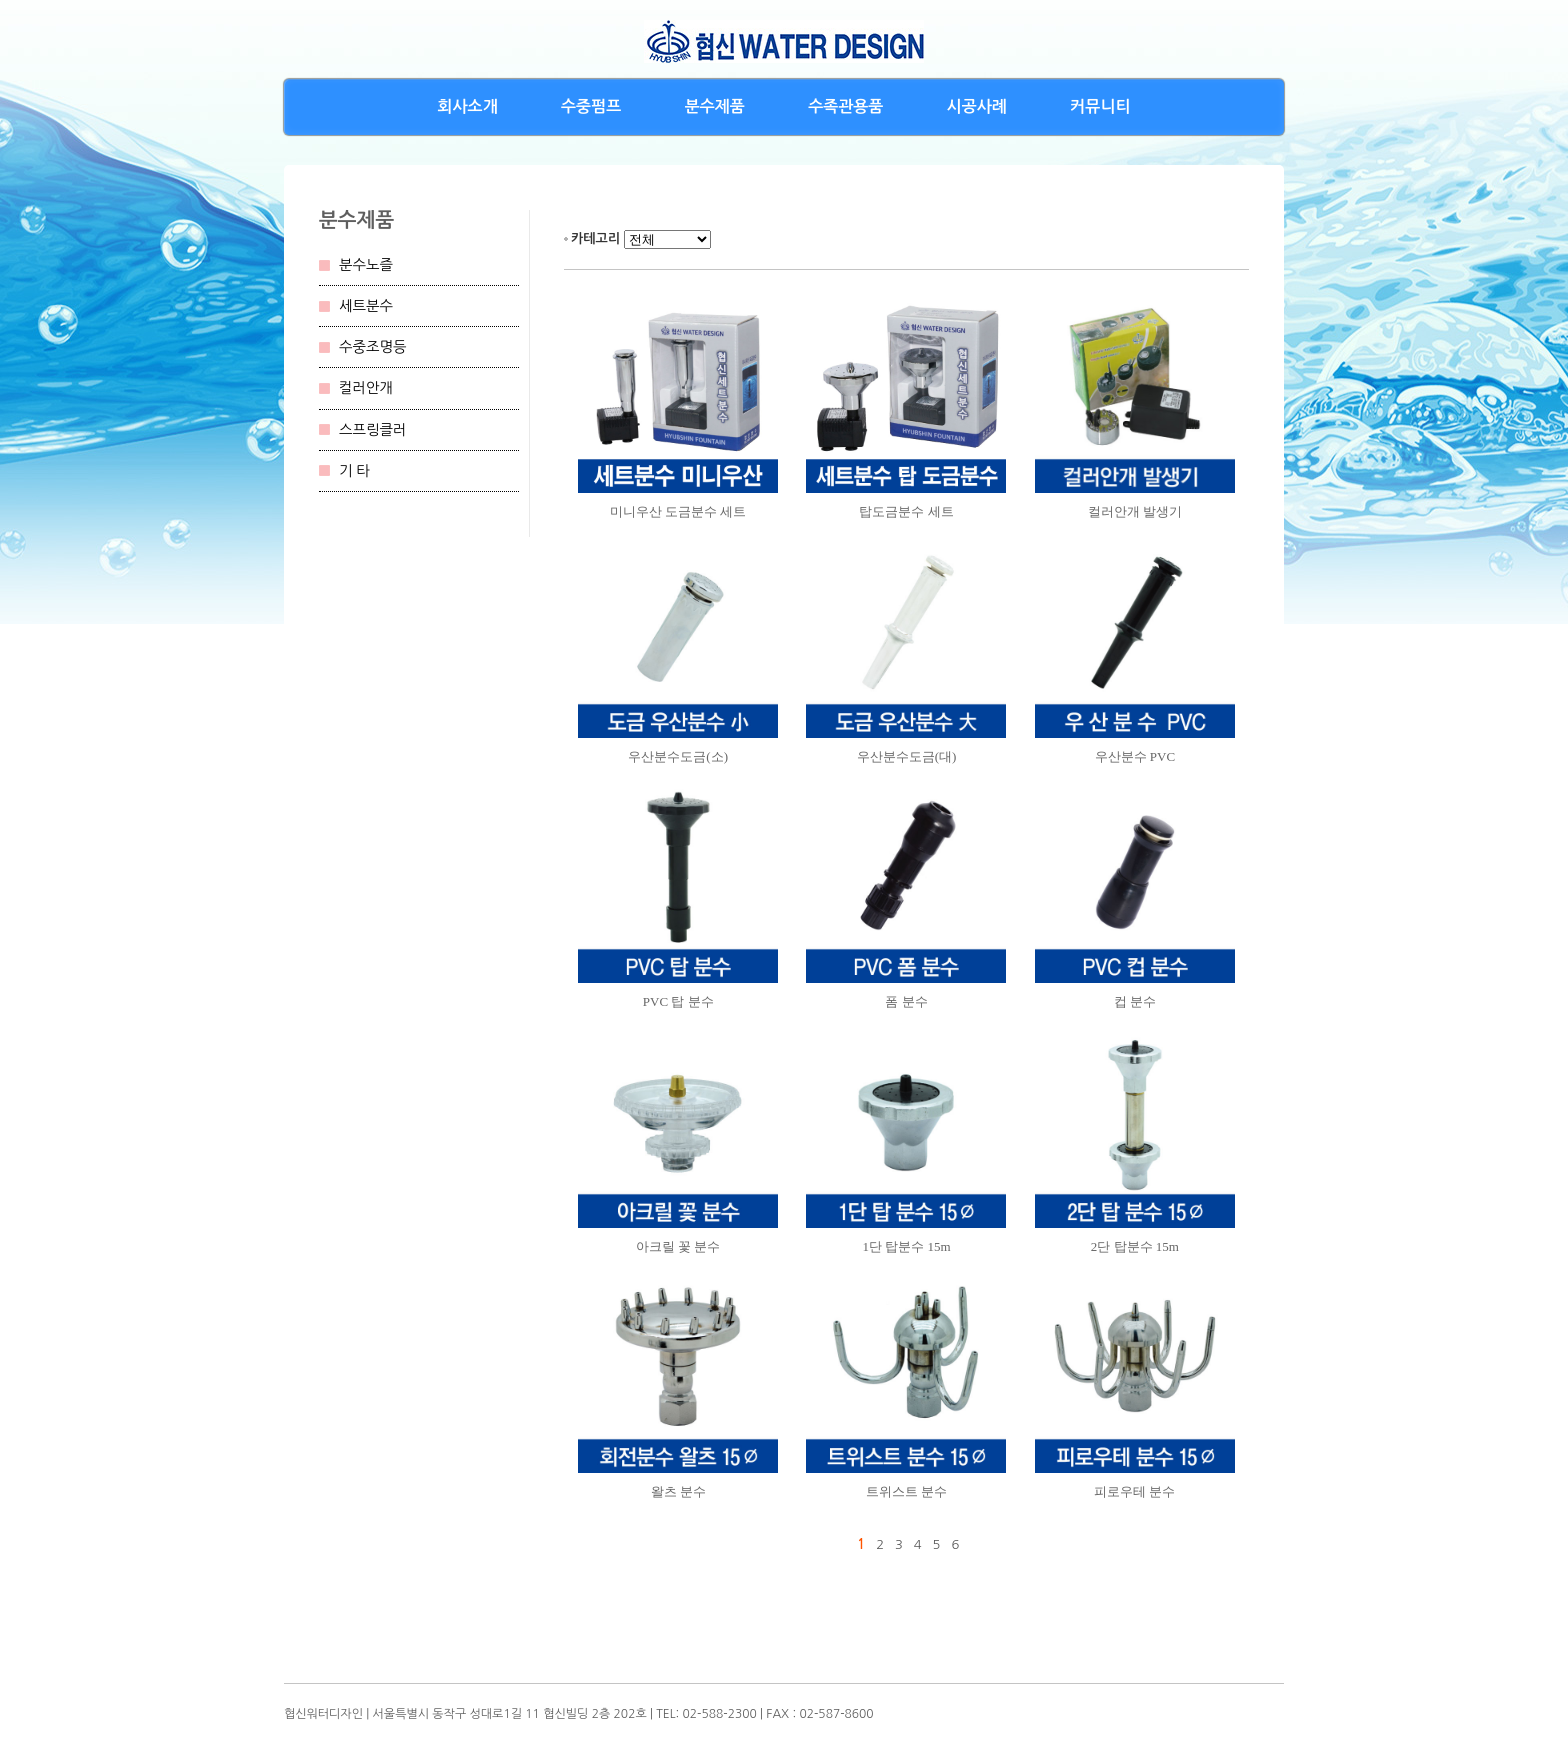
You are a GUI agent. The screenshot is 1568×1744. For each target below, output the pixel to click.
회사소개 (468, 106)
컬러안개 (366, 388)
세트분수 (366, 306)
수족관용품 (845, 106)
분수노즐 (366, 265)
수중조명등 (373, 347)
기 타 (354, 471)
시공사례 (977, 106)
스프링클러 (373, 430)
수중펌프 (591, 106)
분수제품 (715, 106)
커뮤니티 (1100, 106)
